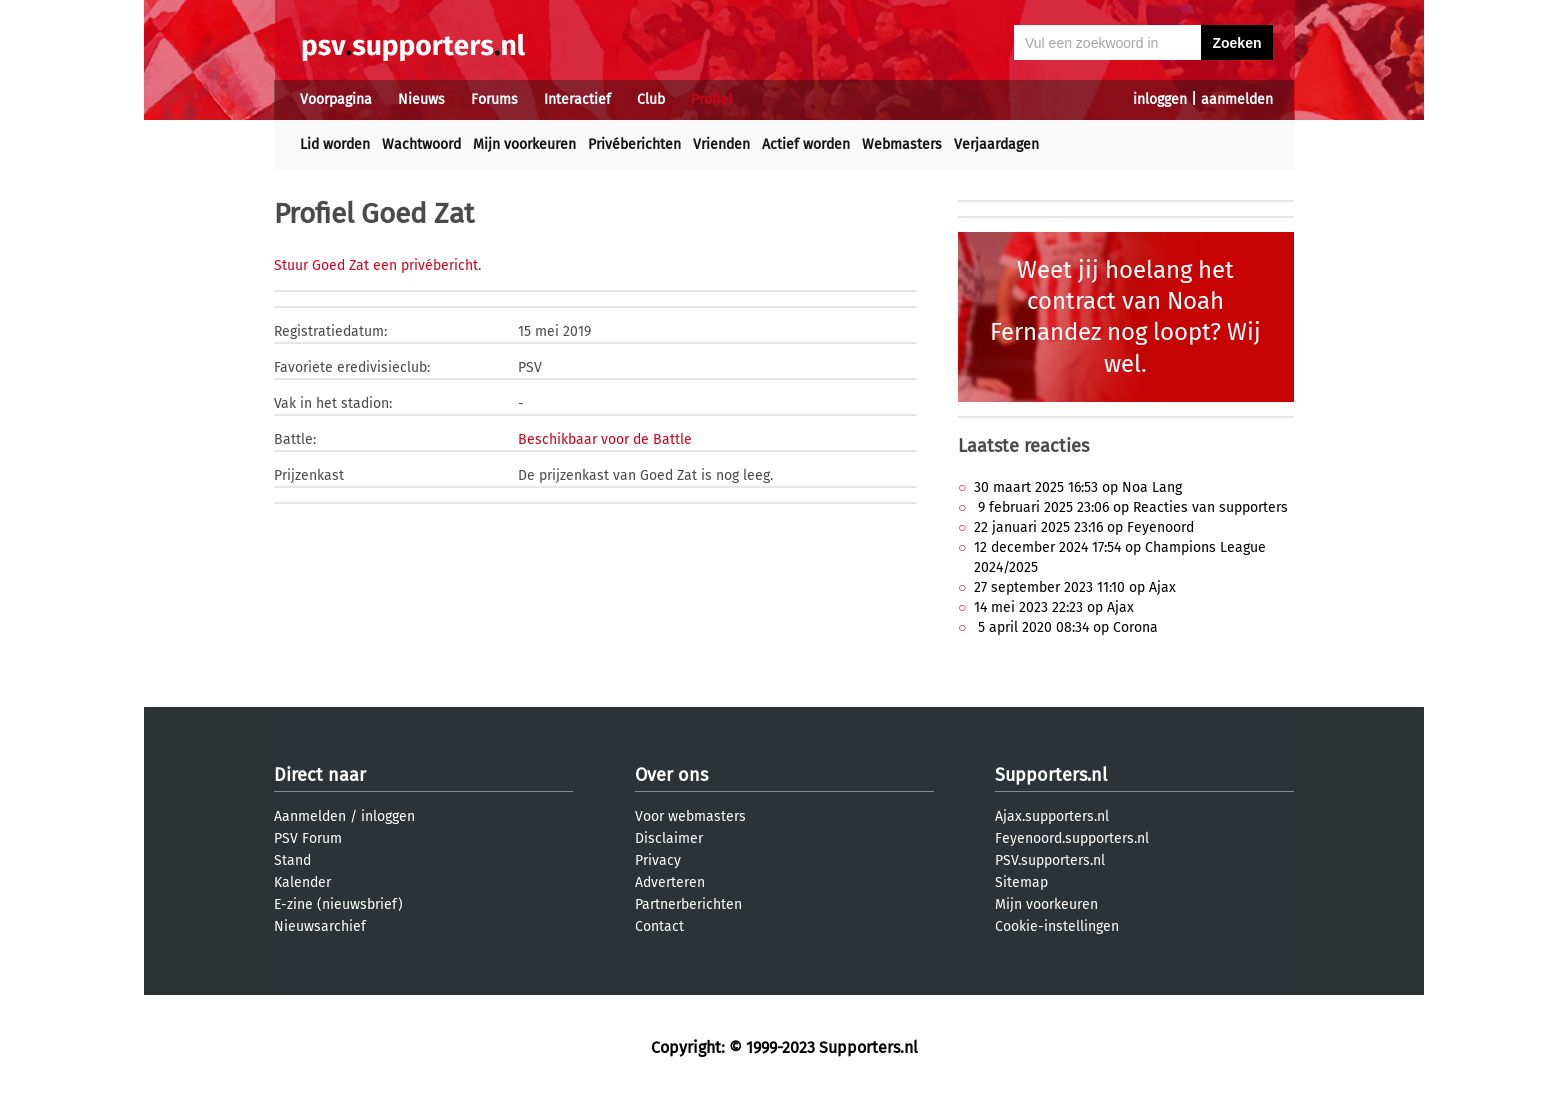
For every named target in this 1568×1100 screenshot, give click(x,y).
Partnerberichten (688, 904)
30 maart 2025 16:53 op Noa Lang (1078, 487)
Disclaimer (669, 838)
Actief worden (806, 144)
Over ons (671, 775)
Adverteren (670, 882)
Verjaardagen (996, 144)
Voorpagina (336, 99)
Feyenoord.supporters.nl (1072, 838)
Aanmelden (310, 816)
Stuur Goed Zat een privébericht (376, 265)
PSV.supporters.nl (1050, 860)
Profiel (711, 99)
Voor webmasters (690, 816)
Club (651, 99)
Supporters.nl (1051, 775)
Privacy (658, 860)
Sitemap (1021, 882)
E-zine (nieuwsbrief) (338, 904)
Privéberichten (634, 144)
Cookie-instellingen (1057, 926)
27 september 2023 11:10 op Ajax (1075, 587)
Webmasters (902, 144)
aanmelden (1237, 99)
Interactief (577, 99)
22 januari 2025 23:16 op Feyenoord (1084, 527)
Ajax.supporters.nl (1052, 816)
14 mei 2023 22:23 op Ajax (1054, 607)
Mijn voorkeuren (524, 144)
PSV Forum (308, 838)
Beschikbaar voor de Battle (605, 439)
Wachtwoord (421, 144)
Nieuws (421, 99)
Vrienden (721, 144)
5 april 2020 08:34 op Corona (1066, 627)
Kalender (302, 882)
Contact (659, 926)
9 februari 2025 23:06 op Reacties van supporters (1131, 507)
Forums (494, 99)
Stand (292, 860)
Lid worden (335, 144)
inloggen (1160, 99)
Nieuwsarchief (320, 926)
